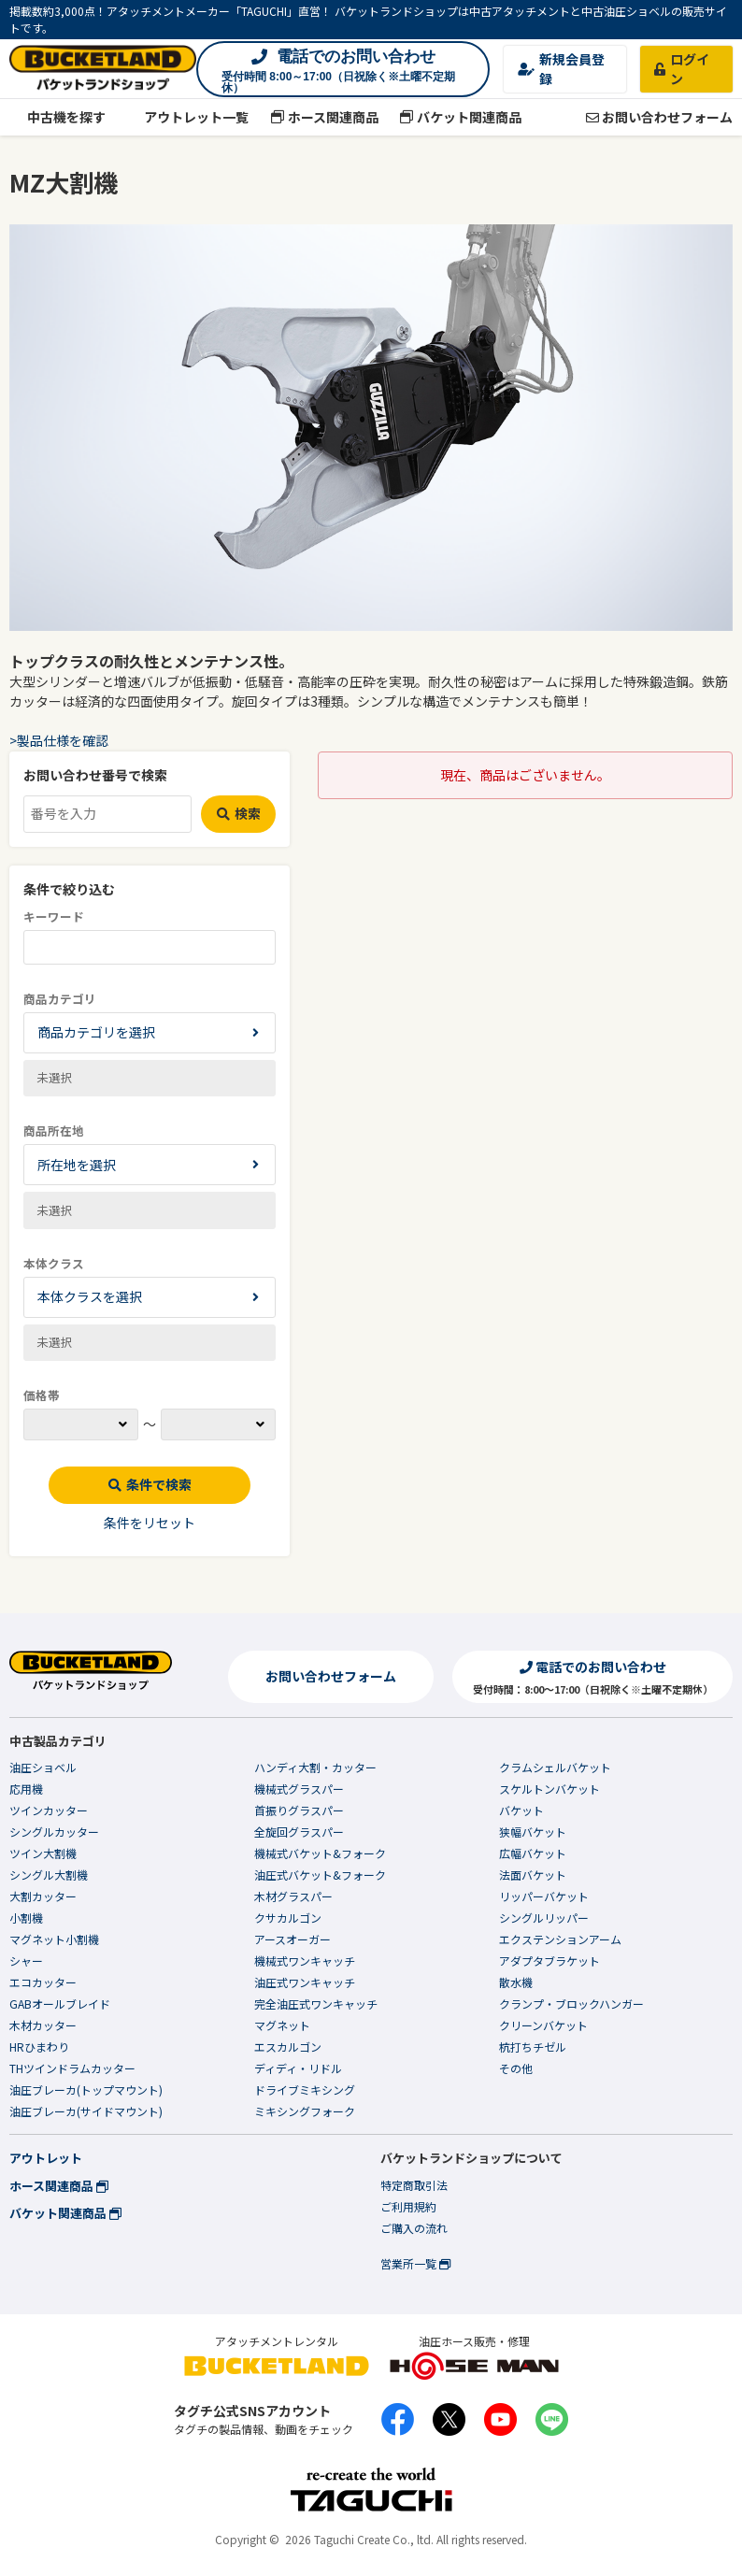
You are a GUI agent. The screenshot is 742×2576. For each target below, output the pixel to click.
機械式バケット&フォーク (320, 1853)
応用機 (26, 1788)
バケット (521, 1810)
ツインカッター (48, 1810)
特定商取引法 (414, 2185)
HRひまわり (39, 2046)
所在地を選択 (76, 1164)
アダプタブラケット (549, 1960)
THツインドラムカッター (72, 2068)
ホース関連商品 (324, 116)
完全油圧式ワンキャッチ (316, 2003)
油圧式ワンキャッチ (304, 1982)
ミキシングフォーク (304, 2111)
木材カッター (43, 2025)
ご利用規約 (408, 2206)
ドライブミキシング (304, 2089)
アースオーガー (292, 1939)
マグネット (282, 2025)
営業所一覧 (415, 2263)
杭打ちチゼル (532, 2046)
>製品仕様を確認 (58, 740)
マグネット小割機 (54, 1939)
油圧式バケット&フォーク (320, 1874)
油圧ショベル (43, 1767)
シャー (26, 1960)
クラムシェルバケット (555, 1767)
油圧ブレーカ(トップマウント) (86, 2089)
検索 (239, 813)
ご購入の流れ (414, 2228)
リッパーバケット (544, 1896)
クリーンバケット (543, 2025)
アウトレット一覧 (188, 116)
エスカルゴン (287, 2046)
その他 (516, 2068)
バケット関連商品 (461, 116)
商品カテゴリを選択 (96, 1032)
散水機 (516, 1982)
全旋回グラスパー (299, 1831)
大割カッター (43, 1896)
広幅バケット (532, 1853)
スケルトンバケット (549, 1788)
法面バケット (532, 1874)
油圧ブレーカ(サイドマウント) (86, 2111)
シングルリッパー (544, 1917)
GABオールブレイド (59, 2003)
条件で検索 (150, 1484)
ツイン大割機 (43, 1853)
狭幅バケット (532, 1831)
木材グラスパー (293, 1896)
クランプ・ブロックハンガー (571, 2003)
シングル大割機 (48, 1874)
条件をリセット (149, 1522)
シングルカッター (54, 1831)
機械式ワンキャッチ (304, 1960)
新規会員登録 (561, 69)
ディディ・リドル (298, 2068)
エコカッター (43, 1982)
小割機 (26, 1917)
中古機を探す (57, 116)
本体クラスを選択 (89, 1296)
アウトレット (45, 2158)
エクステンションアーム (560, 1939)
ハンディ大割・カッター (315, 1767)
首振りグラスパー (299, 1810)
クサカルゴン (287, 1917)
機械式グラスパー (299, 1788)
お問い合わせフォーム (659, 116)
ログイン (681, 69)
